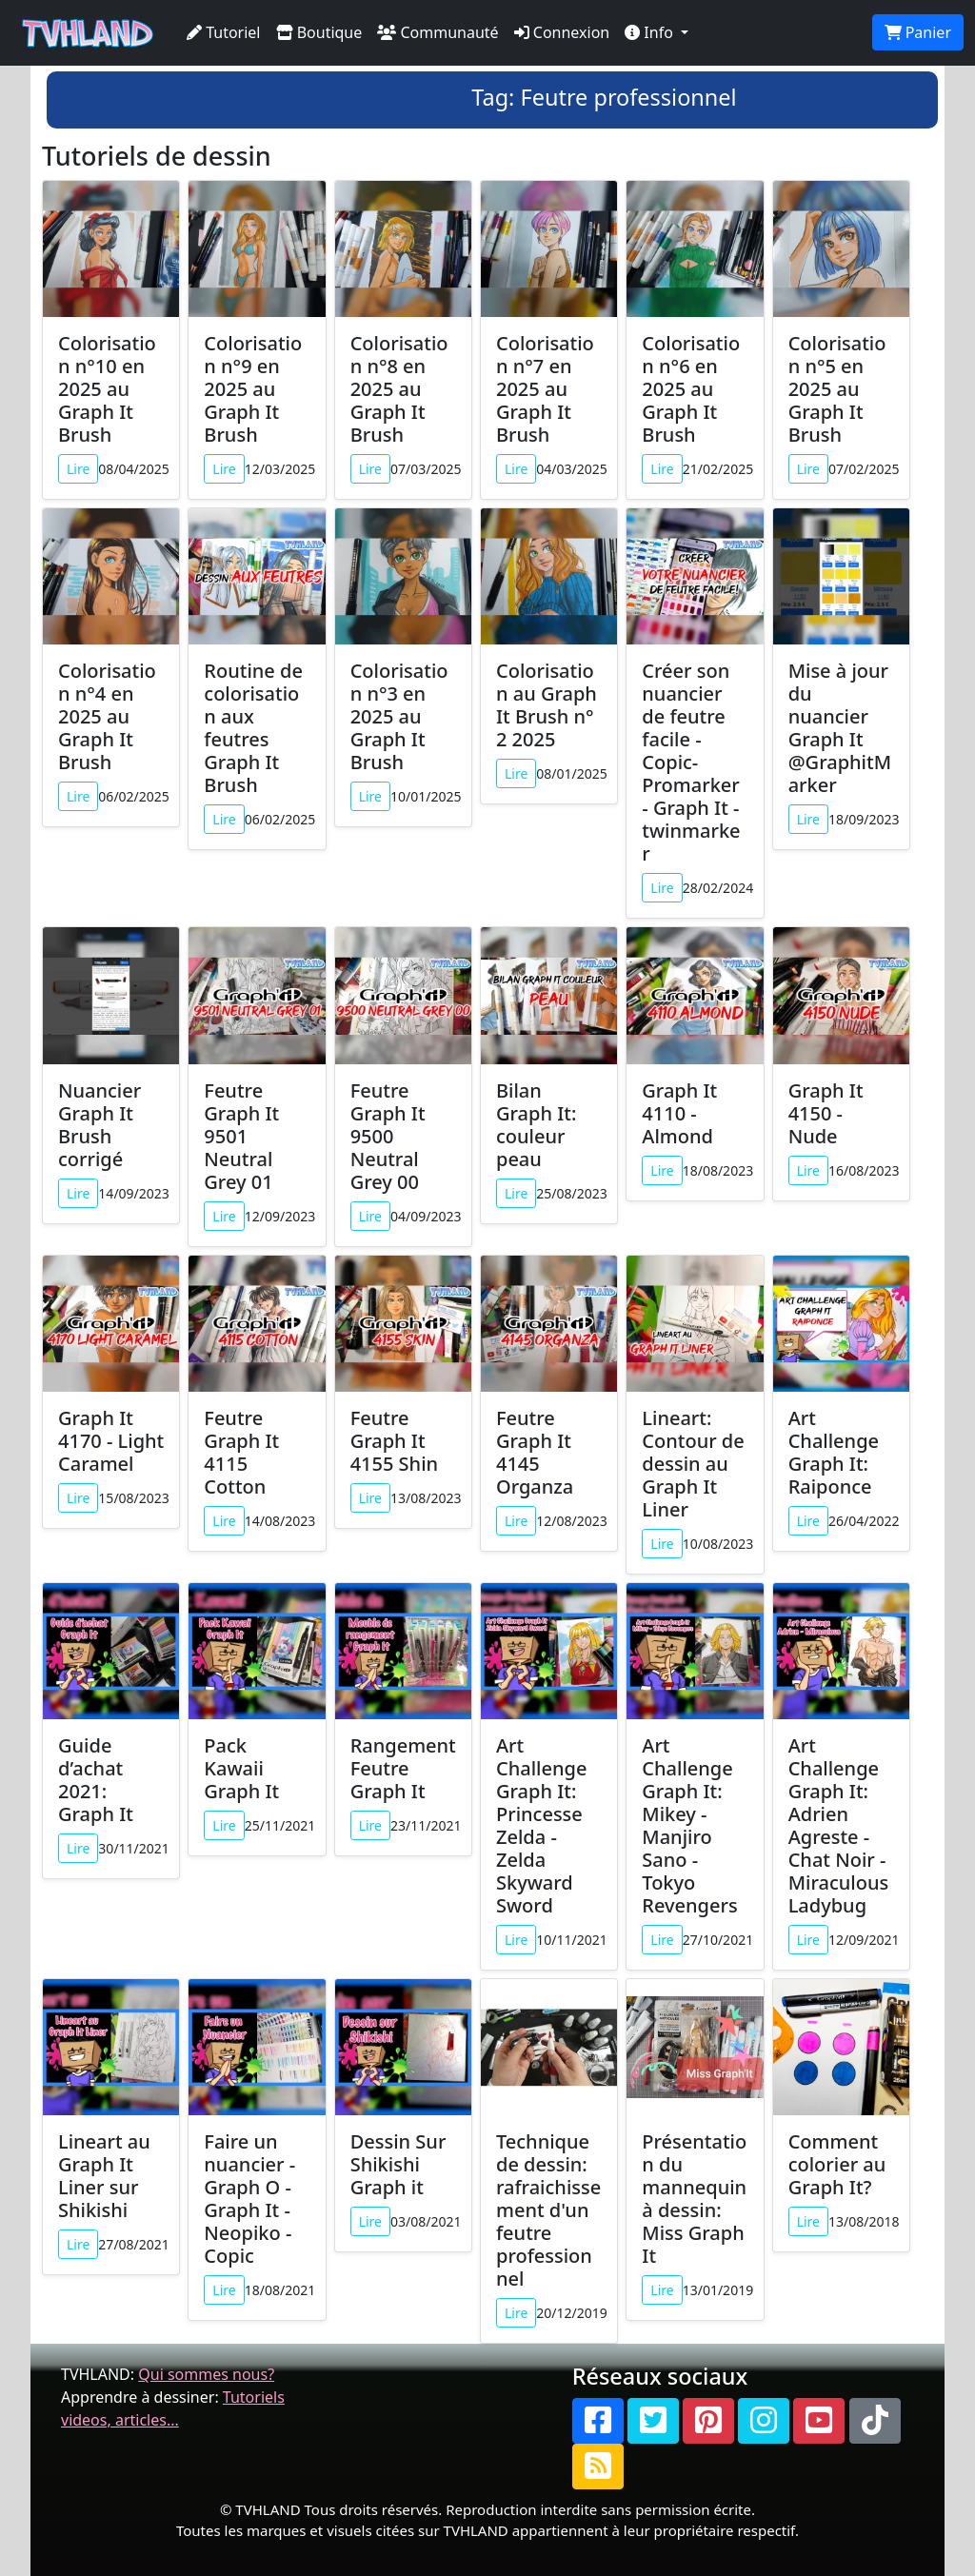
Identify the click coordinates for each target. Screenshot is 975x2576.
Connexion (562, 32)
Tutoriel (224, 32)
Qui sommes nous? (206, 2374)
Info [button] (651, 32)
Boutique (319, 32)
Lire (78, 469)
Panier (918, 32)
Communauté (437, 32)
